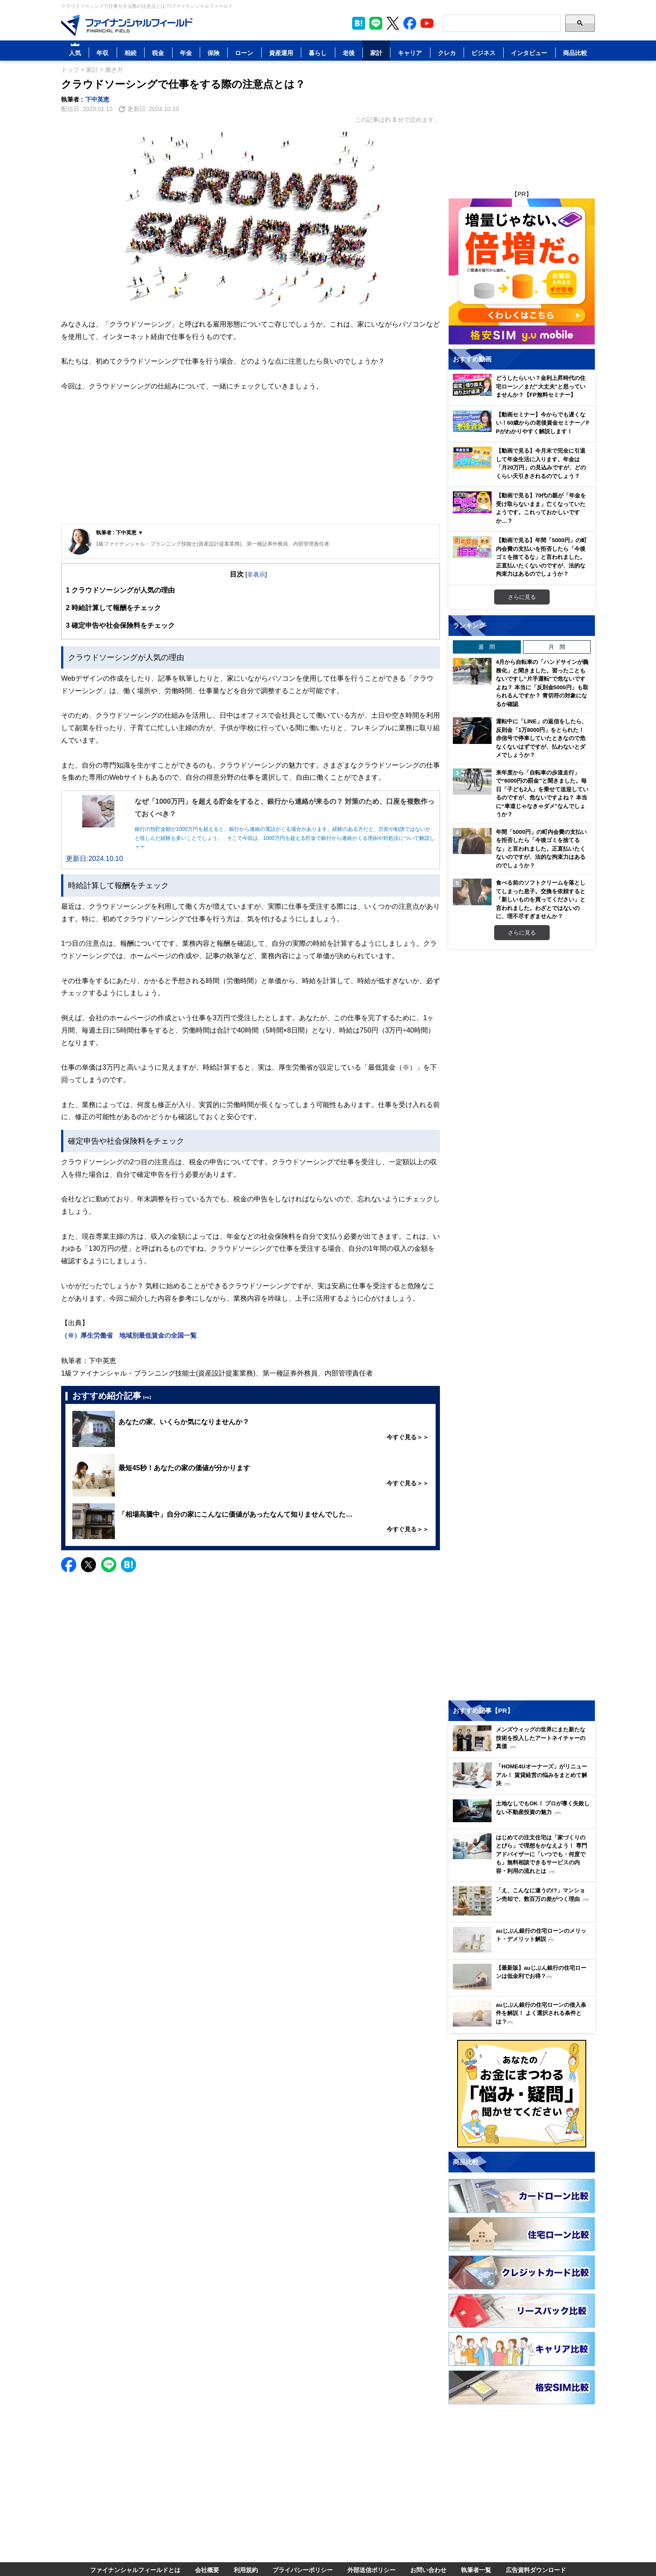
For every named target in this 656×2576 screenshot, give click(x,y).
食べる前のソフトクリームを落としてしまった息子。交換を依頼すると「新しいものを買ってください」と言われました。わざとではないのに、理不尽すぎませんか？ (540, 899)
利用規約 (246, 2570)
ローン (244, 53)
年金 (186, 53)
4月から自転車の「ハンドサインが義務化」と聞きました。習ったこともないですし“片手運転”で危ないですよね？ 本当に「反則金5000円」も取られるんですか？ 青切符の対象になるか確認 (542, 682)
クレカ (447, 53)
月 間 (556, 646)
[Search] (501, 23)
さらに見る (522, 596)
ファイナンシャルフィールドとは (135, 2570)
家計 (376, 53)
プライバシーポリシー (302, 2570)
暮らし (318, 53)
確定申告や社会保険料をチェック (120, 625)
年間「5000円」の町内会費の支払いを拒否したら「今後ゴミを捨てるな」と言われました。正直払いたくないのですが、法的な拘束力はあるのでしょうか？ (541, 848)
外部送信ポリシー (371, 2570)
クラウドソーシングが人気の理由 (120, 590)
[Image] (126, 25)
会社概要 (207, 2570)
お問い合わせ (428, 2570)
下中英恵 (97, 99)
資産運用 (281, 53)
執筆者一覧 (476, 2570)
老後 (349, 53)
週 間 (486, 646)
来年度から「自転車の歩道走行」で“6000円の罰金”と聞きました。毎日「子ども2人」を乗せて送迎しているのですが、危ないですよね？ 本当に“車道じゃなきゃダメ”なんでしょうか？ (542, 793)
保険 (213, 53)
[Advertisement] (250, 459)
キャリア (410, 53)
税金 (158, 53)
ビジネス (483, 53)
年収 (102, 53)
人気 (75, 53)
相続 (130, 53)
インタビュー (529, 53)
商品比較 (575, 53)
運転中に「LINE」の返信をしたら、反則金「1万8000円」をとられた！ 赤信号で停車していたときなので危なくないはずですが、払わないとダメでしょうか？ (541, 738)
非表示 (256, 574)
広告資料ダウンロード (536, 2570)
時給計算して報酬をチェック (113, 608)
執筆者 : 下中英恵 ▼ (119, 532)
